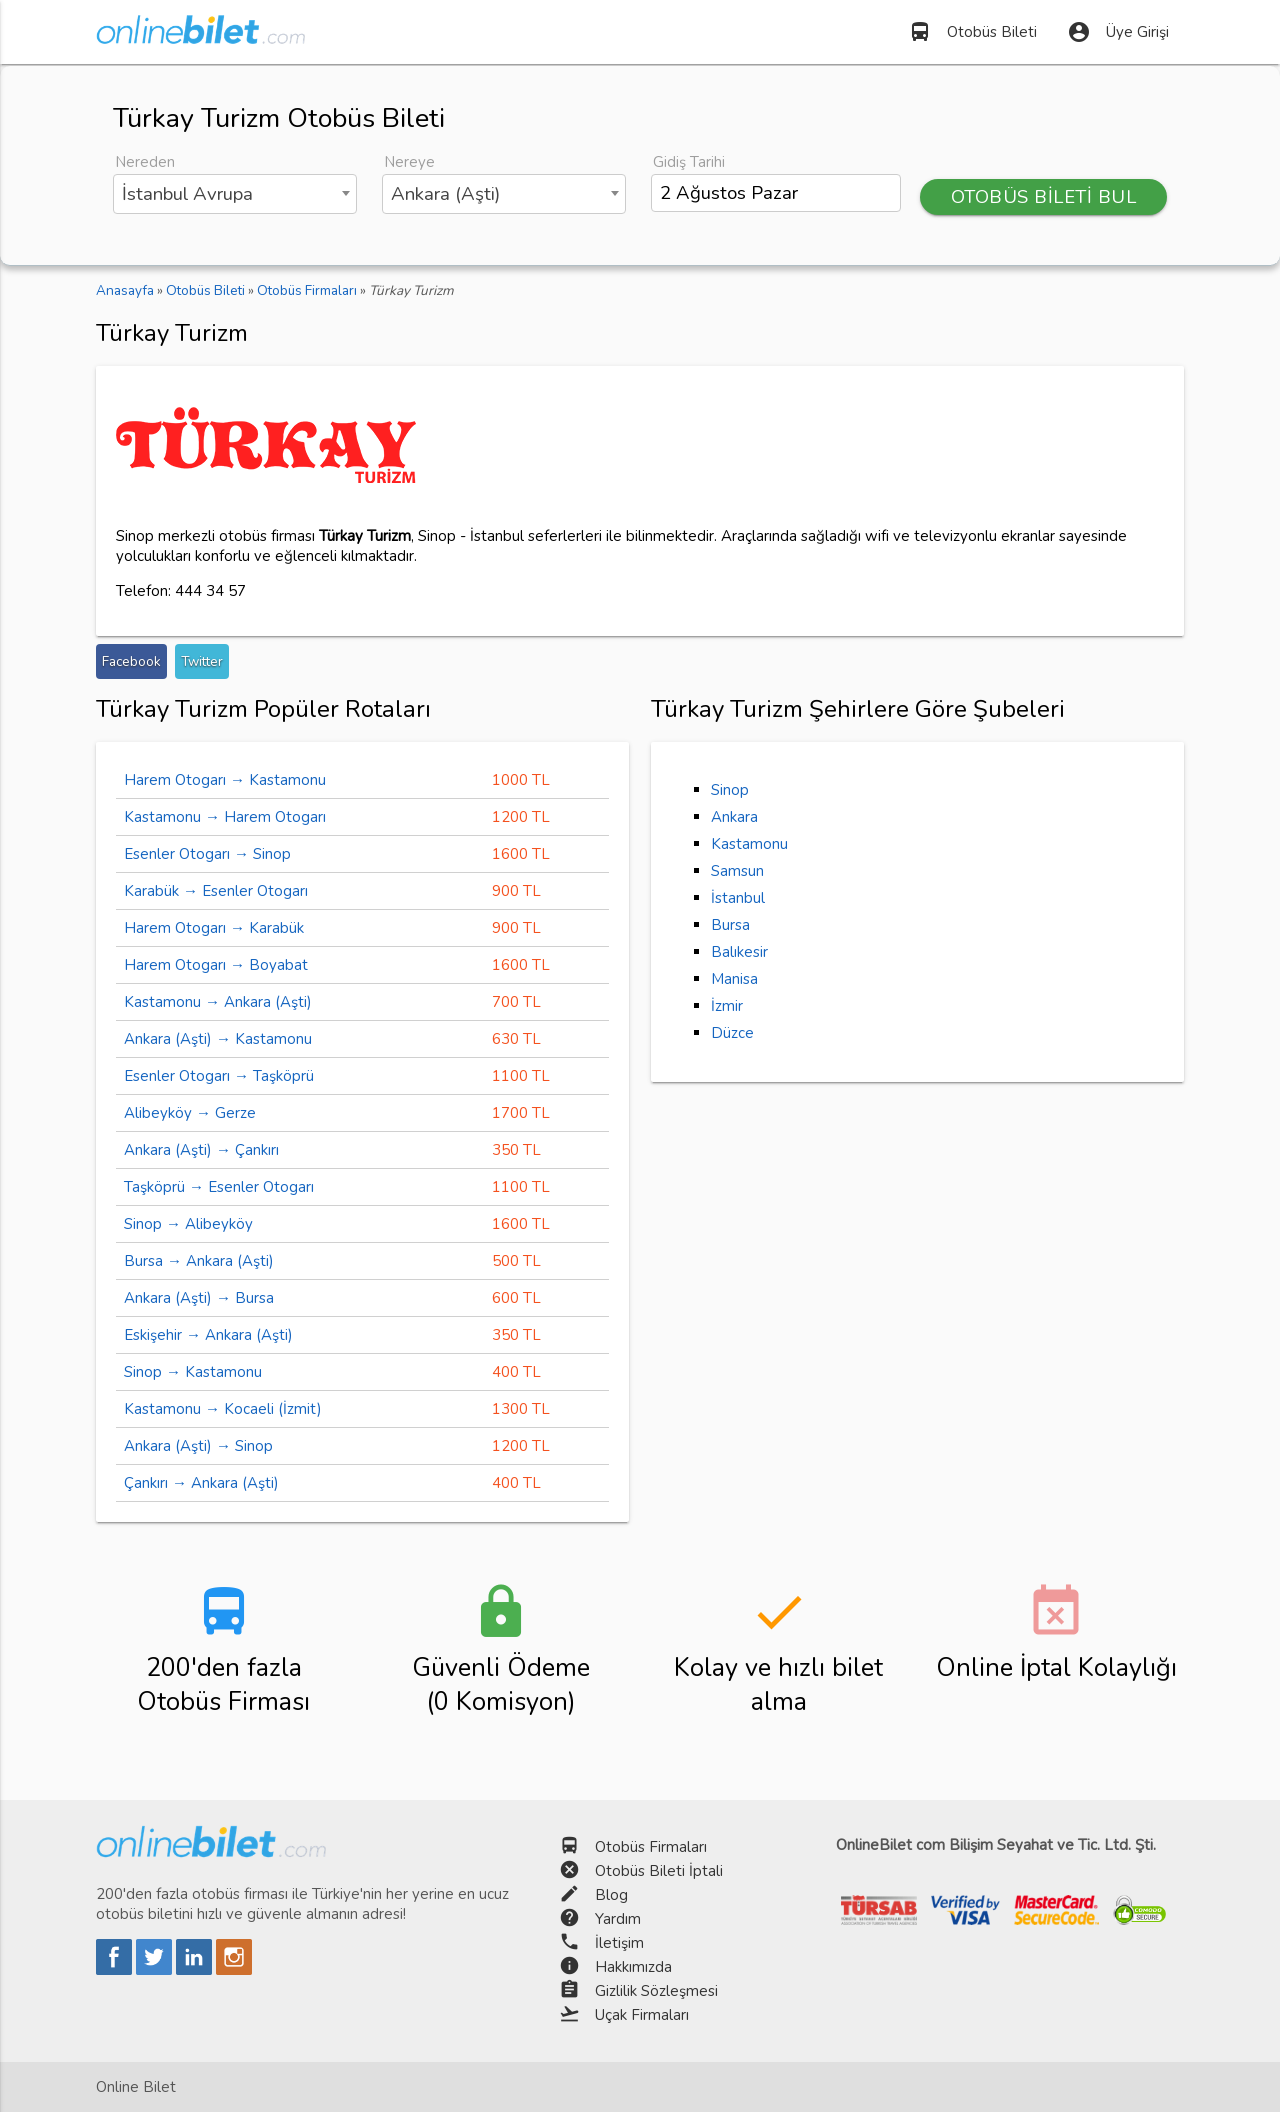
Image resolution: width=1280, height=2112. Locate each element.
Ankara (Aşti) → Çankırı (201, 1150)
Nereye (409, 162)
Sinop (730, 790)
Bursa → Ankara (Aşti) (199, 1261)
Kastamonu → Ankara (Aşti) (218, 1002)
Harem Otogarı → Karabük (214, 928)
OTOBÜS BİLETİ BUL (1044, 197)
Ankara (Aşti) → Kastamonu (218, 1039)
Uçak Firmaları (642, 2015)
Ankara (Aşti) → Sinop (198, 1446)
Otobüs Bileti (972, 32)
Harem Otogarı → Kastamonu (225, 780)
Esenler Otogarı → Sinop (207, 854)
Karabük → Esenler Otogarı (216, 891)
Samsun (737, 871)
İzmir (727, 1006)
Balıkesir (739, 952)
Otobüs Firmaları (651, 1847)
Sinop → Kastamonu (193, 1372)
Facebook (131, 661)
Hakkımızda (633, 1967)
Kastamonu (749, 844)
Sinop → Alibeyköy (188, 1224)
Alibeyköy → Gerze (190, 1113)
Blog (611, 1895)
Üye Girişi (1118, 32)
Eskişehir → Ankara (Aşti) (208, 1335)
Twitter (202, 661)
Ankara (734, 817)
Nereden (145, 162)
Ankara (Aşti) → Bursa (199, 1298)
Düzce (732, 1033)
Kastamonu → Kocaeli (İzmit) (223, 1409)
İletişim (619, 1943)
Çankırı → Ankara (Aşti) (201, 1483)
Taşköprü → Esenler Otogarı (219, 1187)
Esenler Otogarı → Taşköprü (219, 1076)
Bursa (730, 925)
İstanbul (738, 898)
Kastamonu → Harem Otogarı (225, 817)
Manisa (734, 979)
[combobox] (235, 194)
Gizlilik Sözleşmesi (656, 1991)
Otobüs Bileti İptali (659, 1871)
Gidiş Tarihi (689, 162)
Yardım (618, 1919)
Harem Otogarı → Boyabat (216, 965)
